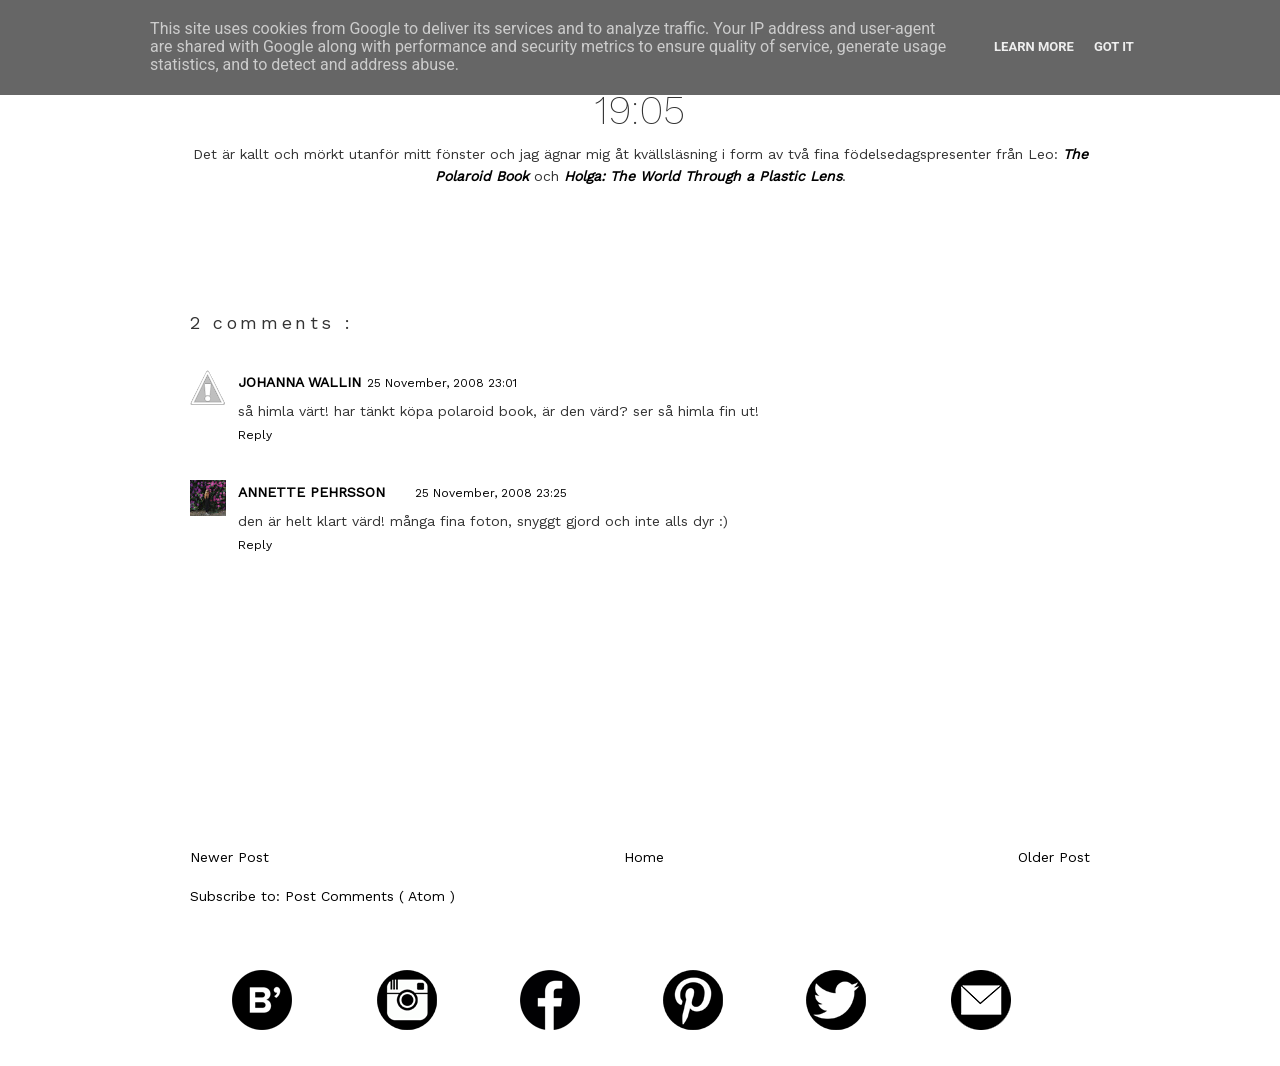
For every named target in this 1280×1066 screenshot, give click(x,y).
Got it (1114, 46)
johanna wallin (299, 382)
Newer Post (229, 857)
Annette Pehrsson (311, 492)
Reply (255, 435)
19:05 (640, 110)
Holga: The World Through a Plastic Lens (703, 176)
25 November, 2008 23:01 (442, 383)
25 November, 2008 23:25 (491, 493)
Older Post (1054, 857)
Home (644, 857)
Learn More (1034, 46)
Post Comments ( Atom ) (370, 896)
